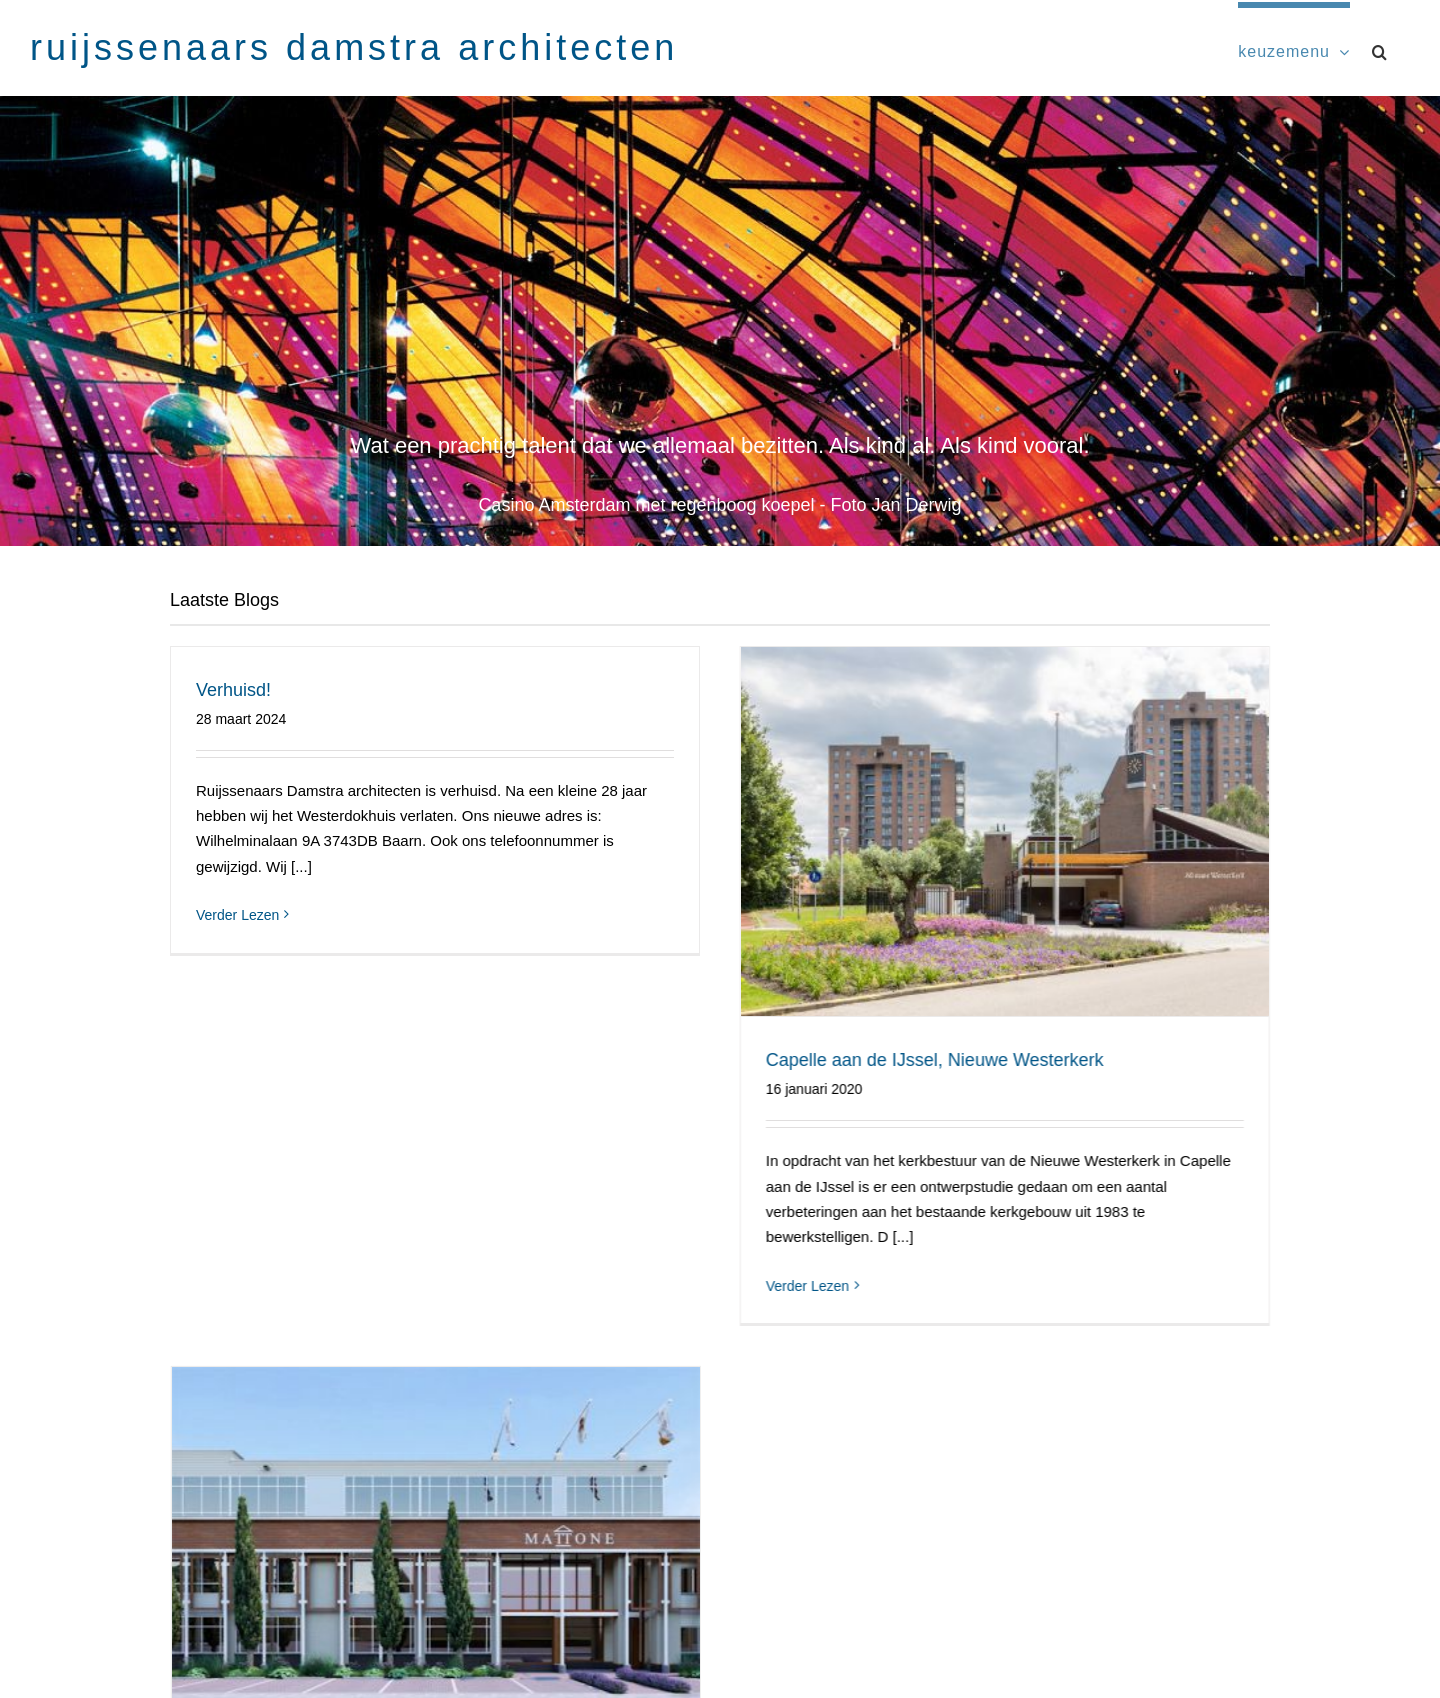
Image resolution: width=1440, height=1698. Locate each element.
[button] (1380, 49)
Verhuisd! (233, 690)
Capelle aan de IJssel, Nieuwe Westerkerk (916, 1060)
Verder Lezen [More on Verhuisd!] (237, 915)
